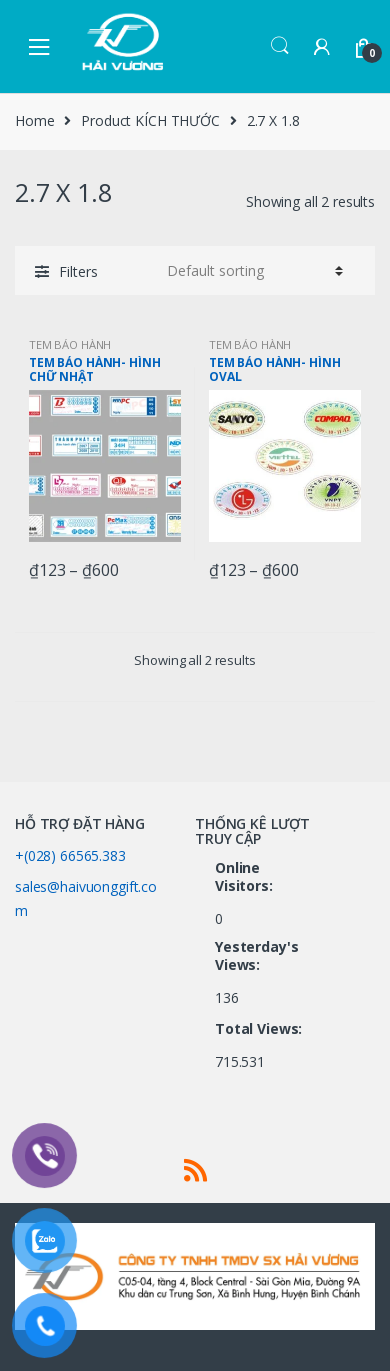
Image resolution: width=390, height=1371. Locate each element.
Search (280, 46)
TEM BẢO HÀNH (70, 344)
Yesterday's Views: (256, 956)
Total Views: (260, 1029)
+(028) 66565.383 (70, 855)
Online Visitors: (246, 877)
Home (34, 120)
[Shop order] (252, 271)
